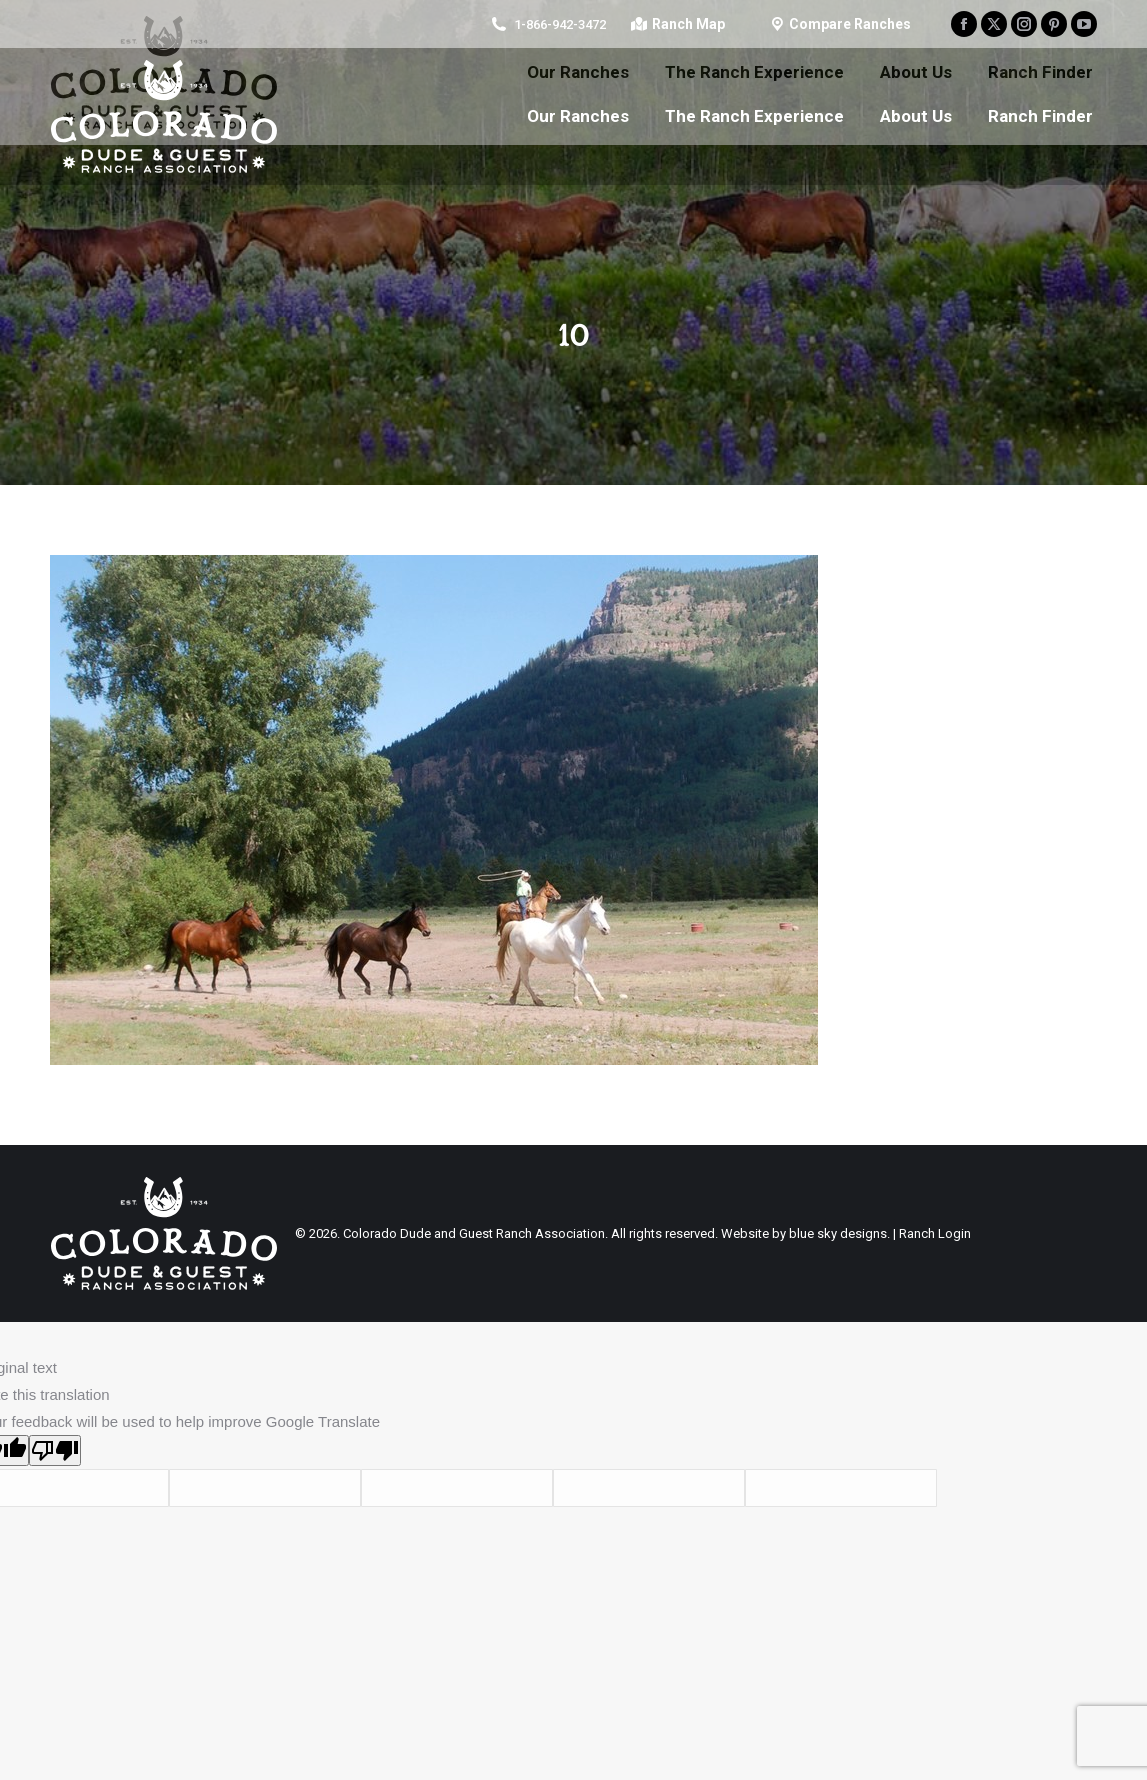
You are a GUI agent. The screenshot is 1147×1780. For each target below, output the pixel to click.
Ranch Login (935, 1233)
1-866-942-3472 (560, 24)
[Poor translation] (55, 1450)
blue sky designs (838, 1233)
